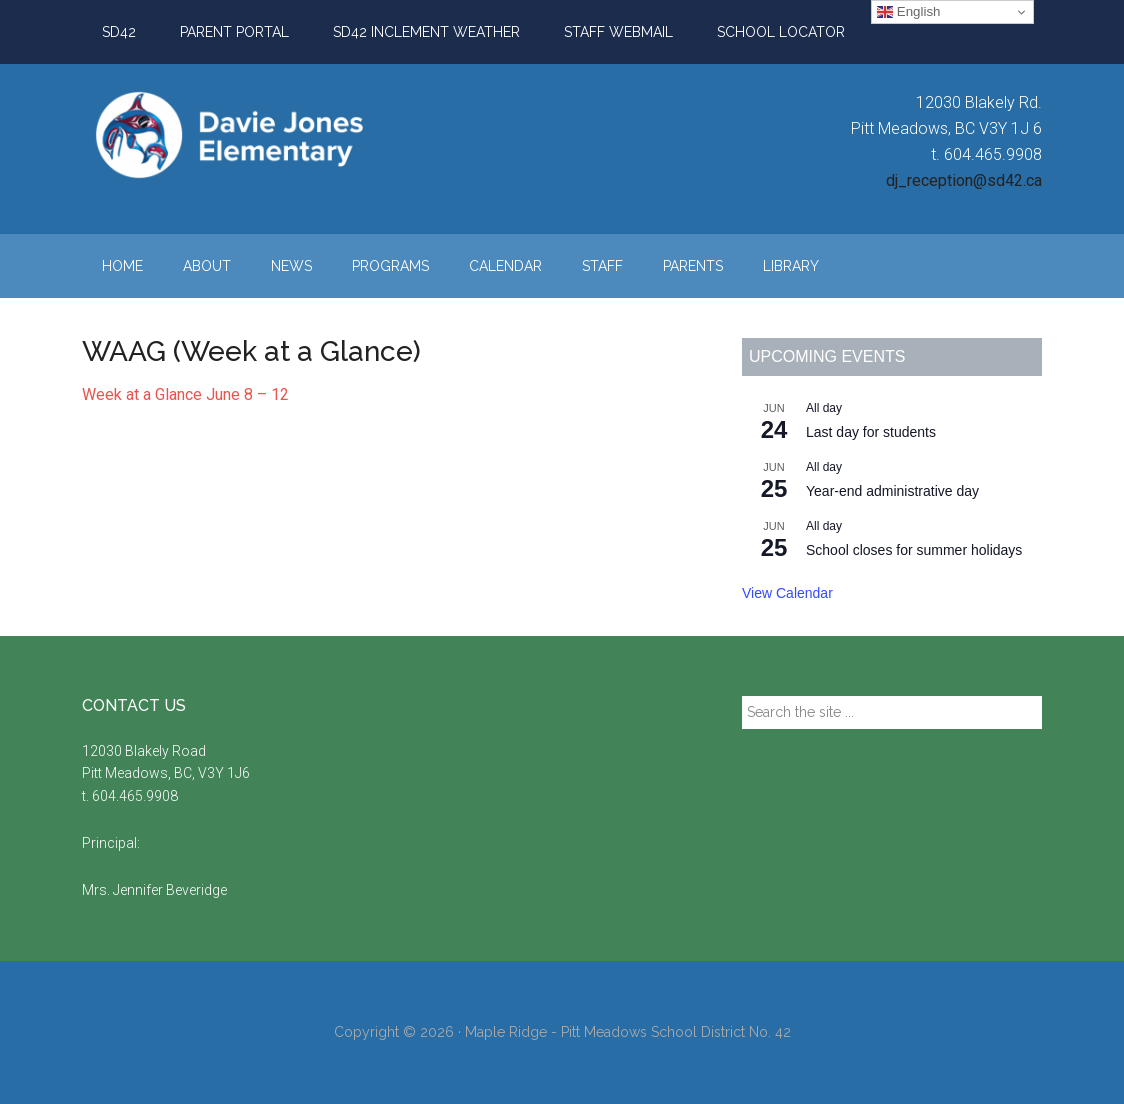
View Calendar (787, 593)
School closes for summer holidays (914, 550)
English (908, 12)
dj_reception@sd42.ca (964, 180)
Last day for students (871, 432)
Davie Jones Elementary (272, 135)
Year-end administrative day (892, 491)
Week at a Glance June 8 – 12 (185, 394)
